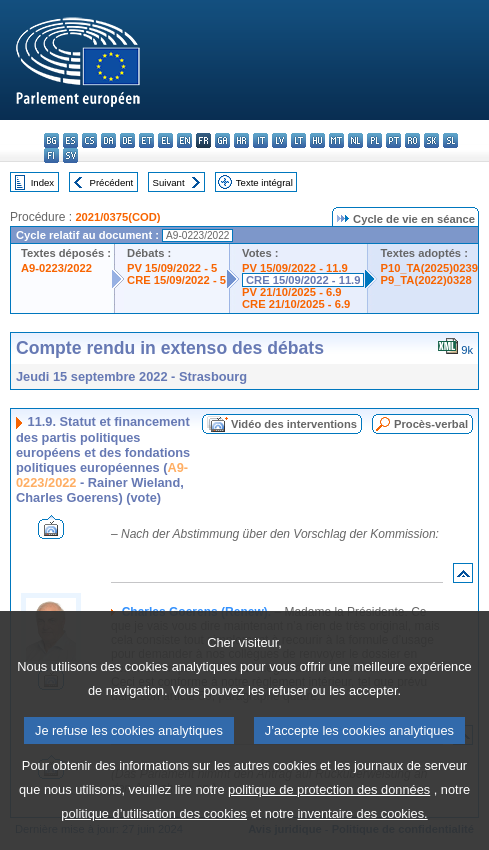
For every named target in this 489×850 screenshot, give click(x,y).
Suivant (169, 182)
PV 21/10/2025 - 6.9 (292, 292)
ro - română (412, 140)
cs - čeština (89, 140)
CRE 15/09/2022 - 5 (176, 280)
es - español (70, 140)
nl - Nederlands (355, 140)
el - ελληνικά (165, 140)
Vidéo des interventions (294, 424)
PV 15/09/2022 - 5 (172, 268)
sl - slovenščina (450, 140)
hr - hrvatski (241, 140)
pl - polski (374, 140)
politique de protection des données (329, 817)
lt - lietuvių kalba (298, 140)
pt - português (393, 140)
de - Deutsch (127, 140)
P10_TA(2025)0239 (428, 268)
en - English (184, 140)
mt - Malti (336, 140)
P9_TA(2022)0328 (425, 280)
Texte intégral (264, 182)
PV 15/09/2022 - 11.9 (295, 268)
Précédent (112, 182)
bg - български (51, 140)
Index (42, 182)
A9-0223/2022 (56, 268)
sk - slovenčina (431, 140)
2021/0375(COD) (117, 217)
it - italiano (260, 140)
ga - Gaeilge (222, 140)
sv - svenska (70, 155)
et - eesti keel (146, 140)
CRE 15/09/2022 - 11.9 (303, 280)
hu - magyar (317, 140)
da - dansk (108, 140)
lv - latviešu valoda (279, 140)
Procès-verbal (431, 424)
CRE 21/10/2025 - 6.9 (296, 304)
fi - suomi (51, 155)
